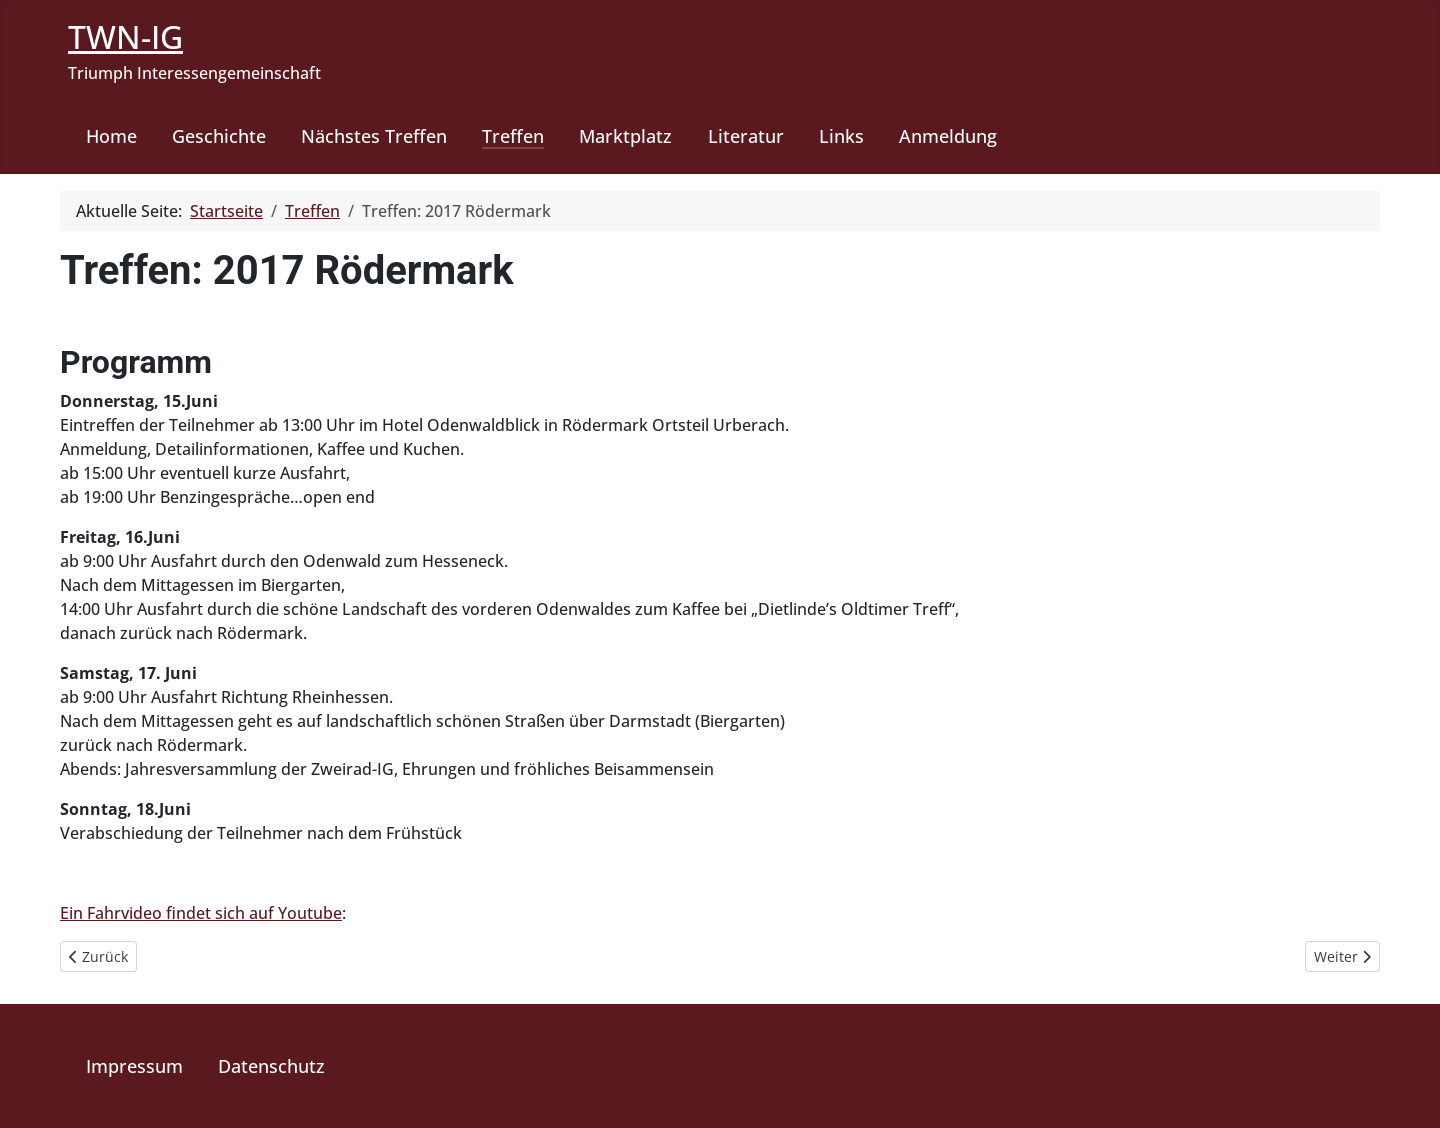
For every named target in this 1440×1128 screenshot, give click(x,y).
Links (841, 136)
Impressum (134, 1066)
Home (111, 136)
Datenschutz (271, 1066)
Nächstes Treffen (374, 136)
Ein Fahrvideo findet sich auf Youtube (201, 913)
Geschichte (219, 136)
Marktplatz (625, 136)
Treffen (513, 136)
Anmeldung (948, 136)
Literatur (746, 136)
